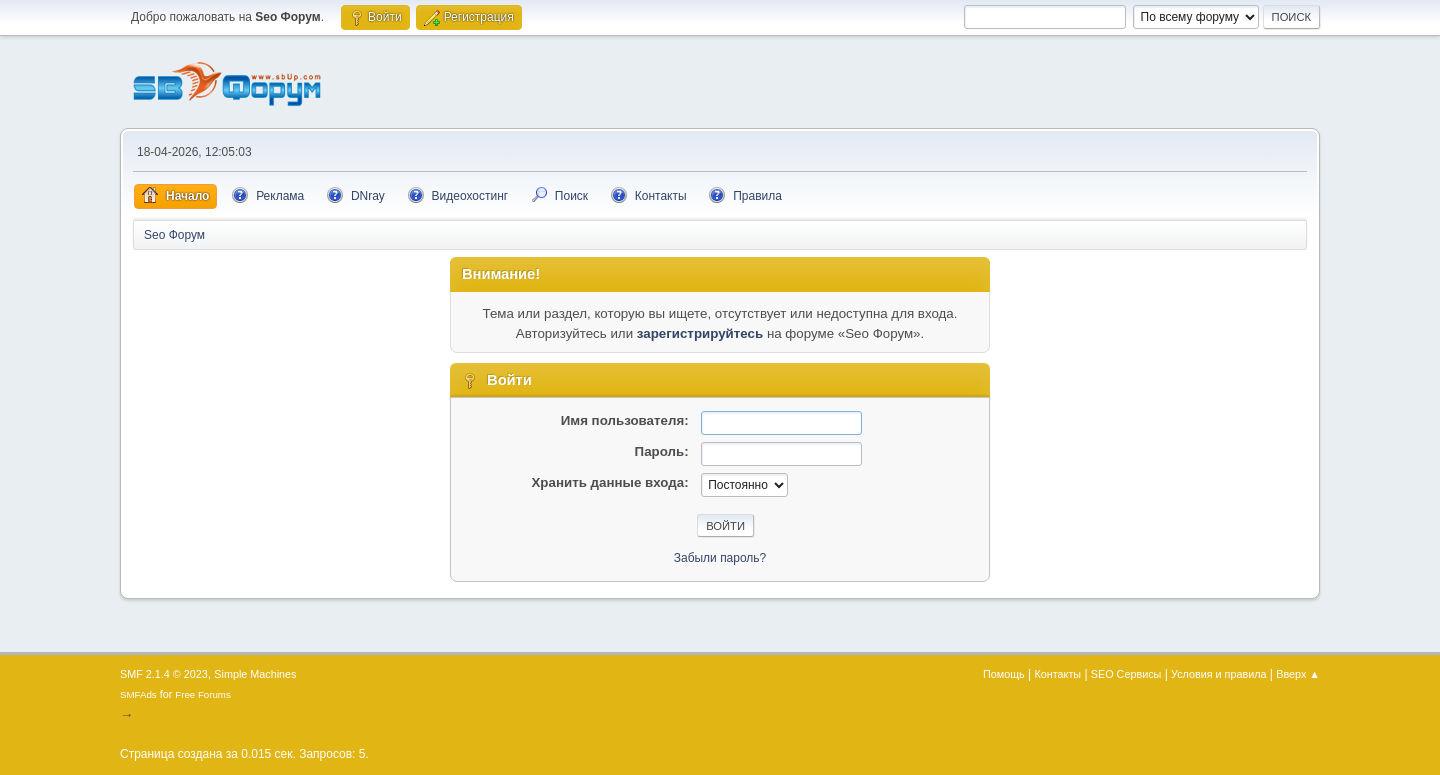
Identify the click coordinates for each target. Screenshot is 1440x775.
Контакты (1058, 674)
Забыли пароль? (720, 558)
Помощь (1004, 674)
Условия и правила (1218, 674)
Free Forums (203, 694)
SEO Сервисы (1126, 674)
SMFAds (138, 694)
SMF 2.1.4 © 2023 (164, 674)
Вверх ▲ (1298, 674)
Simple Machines (255, 674)
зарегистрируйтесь (700, 333)
